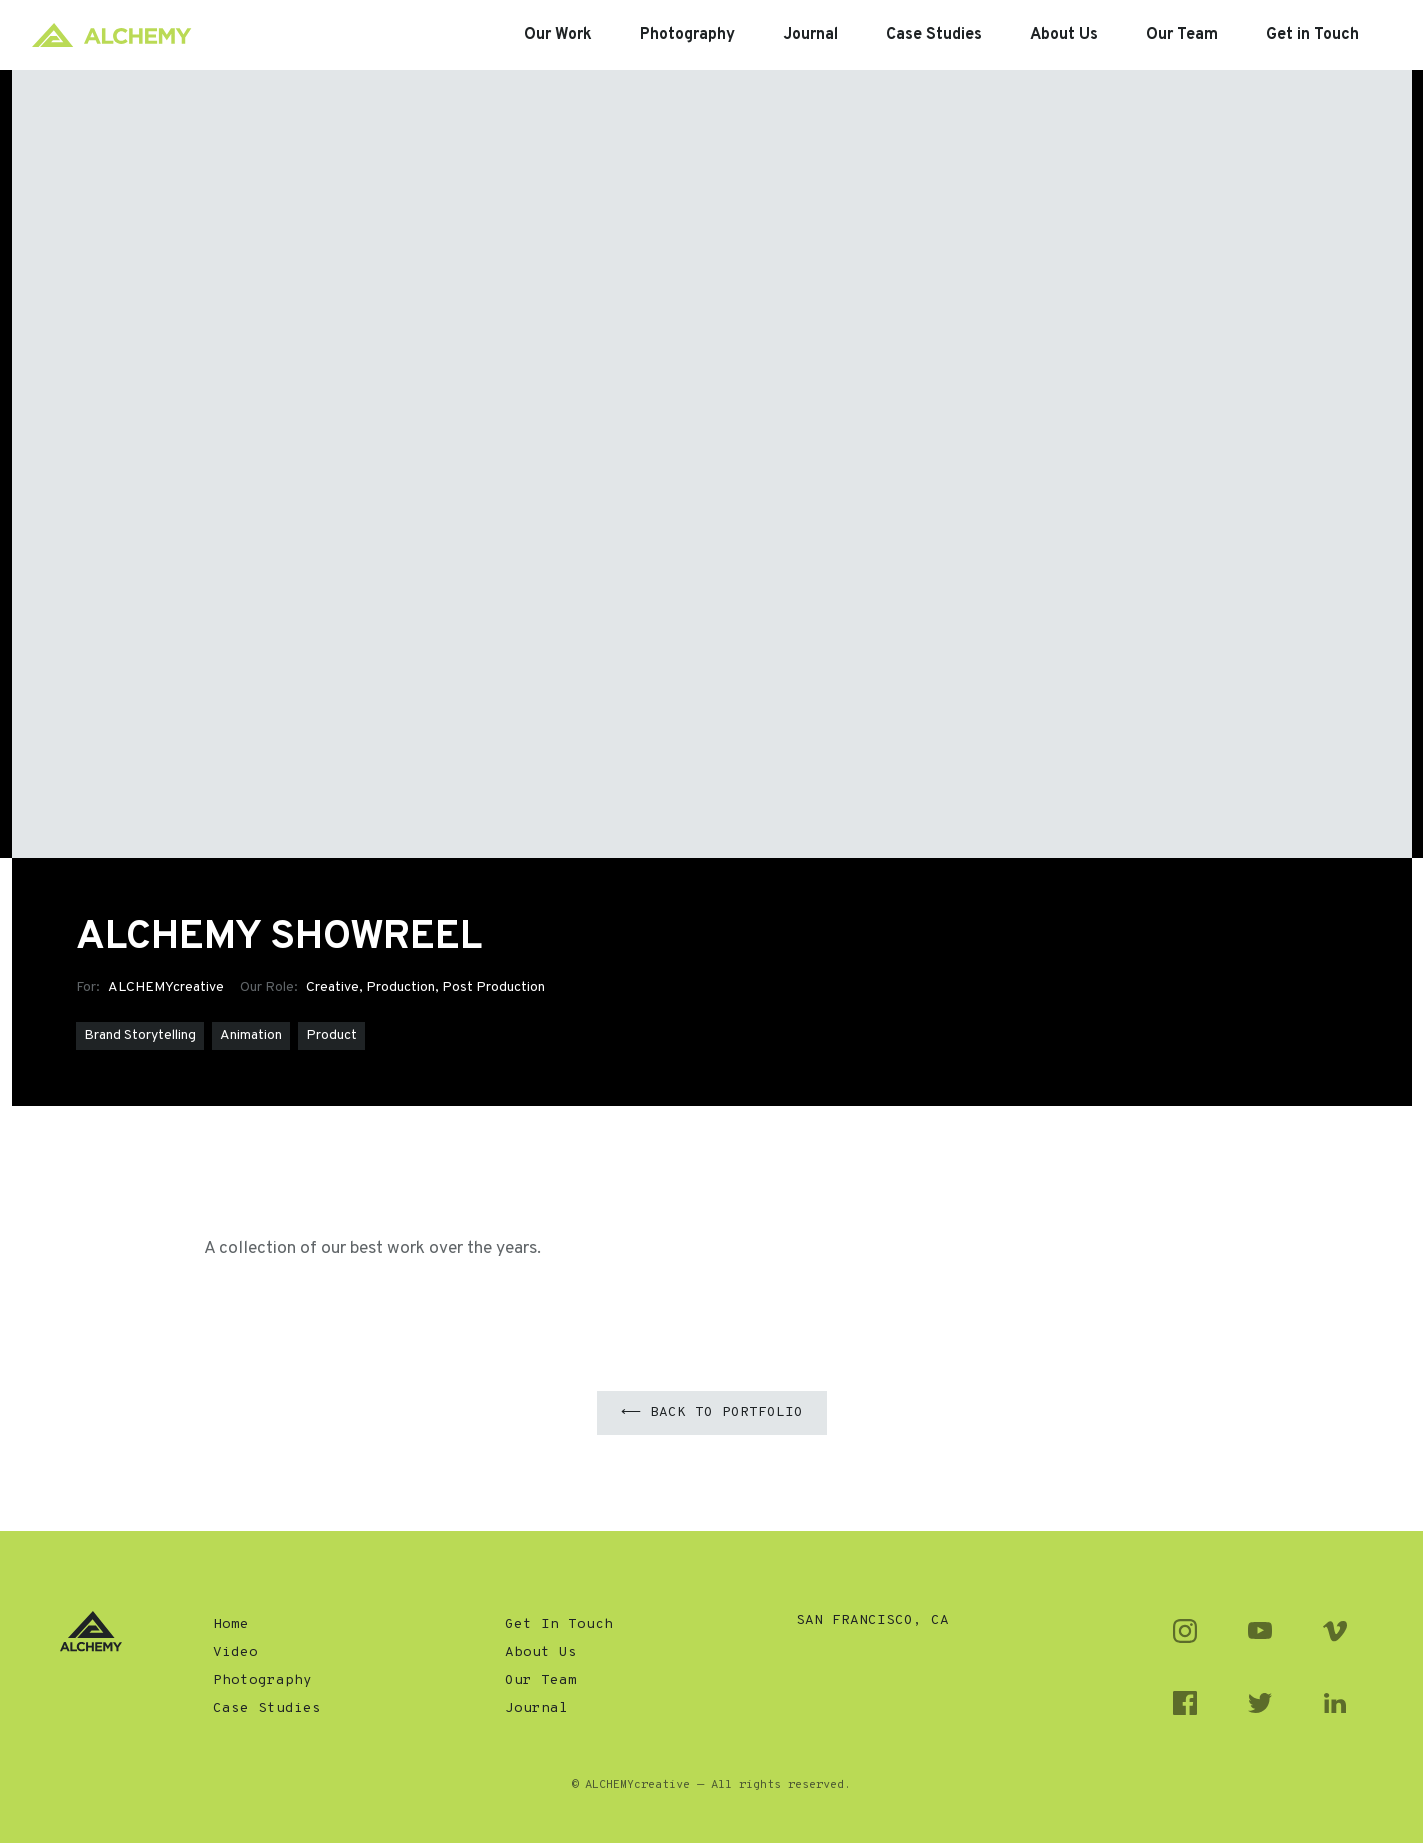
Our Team (541, 1680)
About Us (541, 1652)
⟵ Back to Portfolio (712, 1412)
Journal (536, 1708)
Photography (262, 1680)
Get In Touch (559, 1624)
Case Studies (267, 1708)
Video (235, 1652)
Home (231, 1624)
